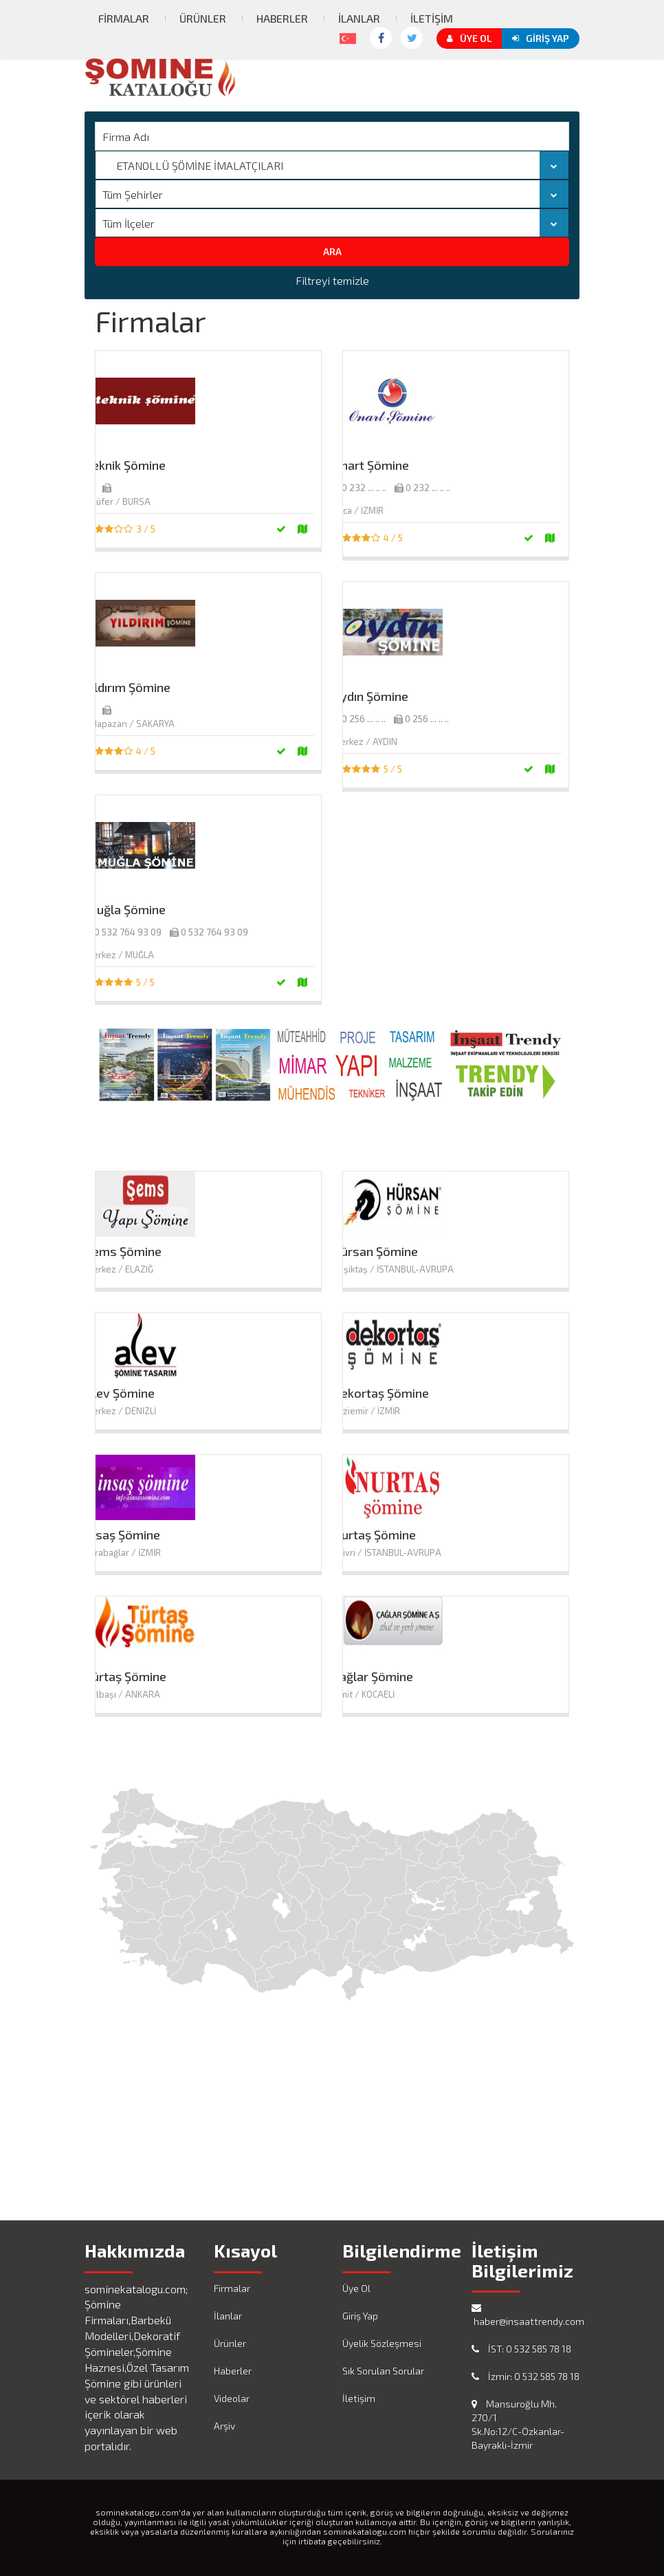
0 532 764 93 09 (128, 932)
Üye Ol (469, 38)
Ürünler (202, 18)
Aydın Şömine (370, 696)
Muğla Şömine (125, 909)
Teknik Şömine (125, 465)
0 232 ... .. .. (364, 487)
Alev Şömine (120, 1393)
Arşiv (224, 2426)
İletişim (431, 18)
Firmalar (123, 18)
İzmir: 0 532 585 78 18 (525, 2376)
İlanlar (359, 18)
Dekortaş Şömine (381, 1393)
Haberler (282, 18)
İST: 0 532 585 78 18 (521, 2349)
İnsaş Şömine (122, 1534)
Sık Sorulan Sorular (383, 2371)
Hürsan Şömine (375, 1251)
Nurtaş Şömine (374, 1534)
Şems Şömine (123, 1251)
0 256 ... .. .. (364, 718)
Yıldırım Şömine (127, 687)
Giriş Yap (540, 38)
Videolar (232, 2398)
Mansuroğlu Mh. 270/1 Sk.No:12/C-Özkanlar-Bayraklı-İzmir (518, 2424)
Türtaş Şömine (125, 1676)
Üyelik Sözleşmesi (381, 2343)
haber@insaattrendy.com (526, 2315)
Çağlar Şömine (373, 1676)
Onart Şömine (371, 465)
